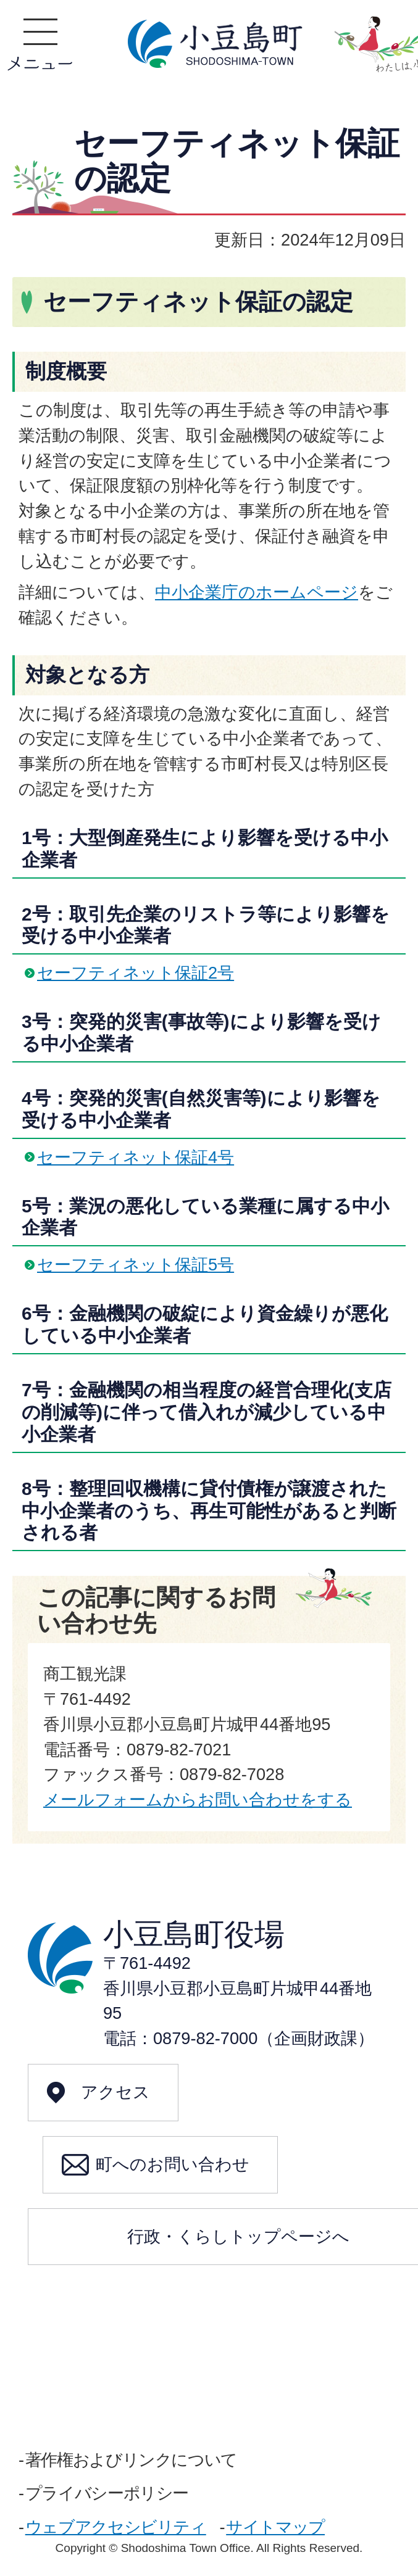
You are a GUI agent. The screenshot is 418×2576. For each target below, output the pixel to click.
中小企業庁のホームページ (256, 592)
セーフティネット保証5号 (135, 1264)
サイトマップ (275, 2527)
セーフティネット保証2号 (135, 972)
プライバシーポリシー (106, 2493)
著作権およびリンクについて (131, 2459)
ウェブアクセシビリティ (115, 2527)
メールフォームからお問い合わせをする (197, 1799)
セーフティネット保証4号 (135, 1157)
